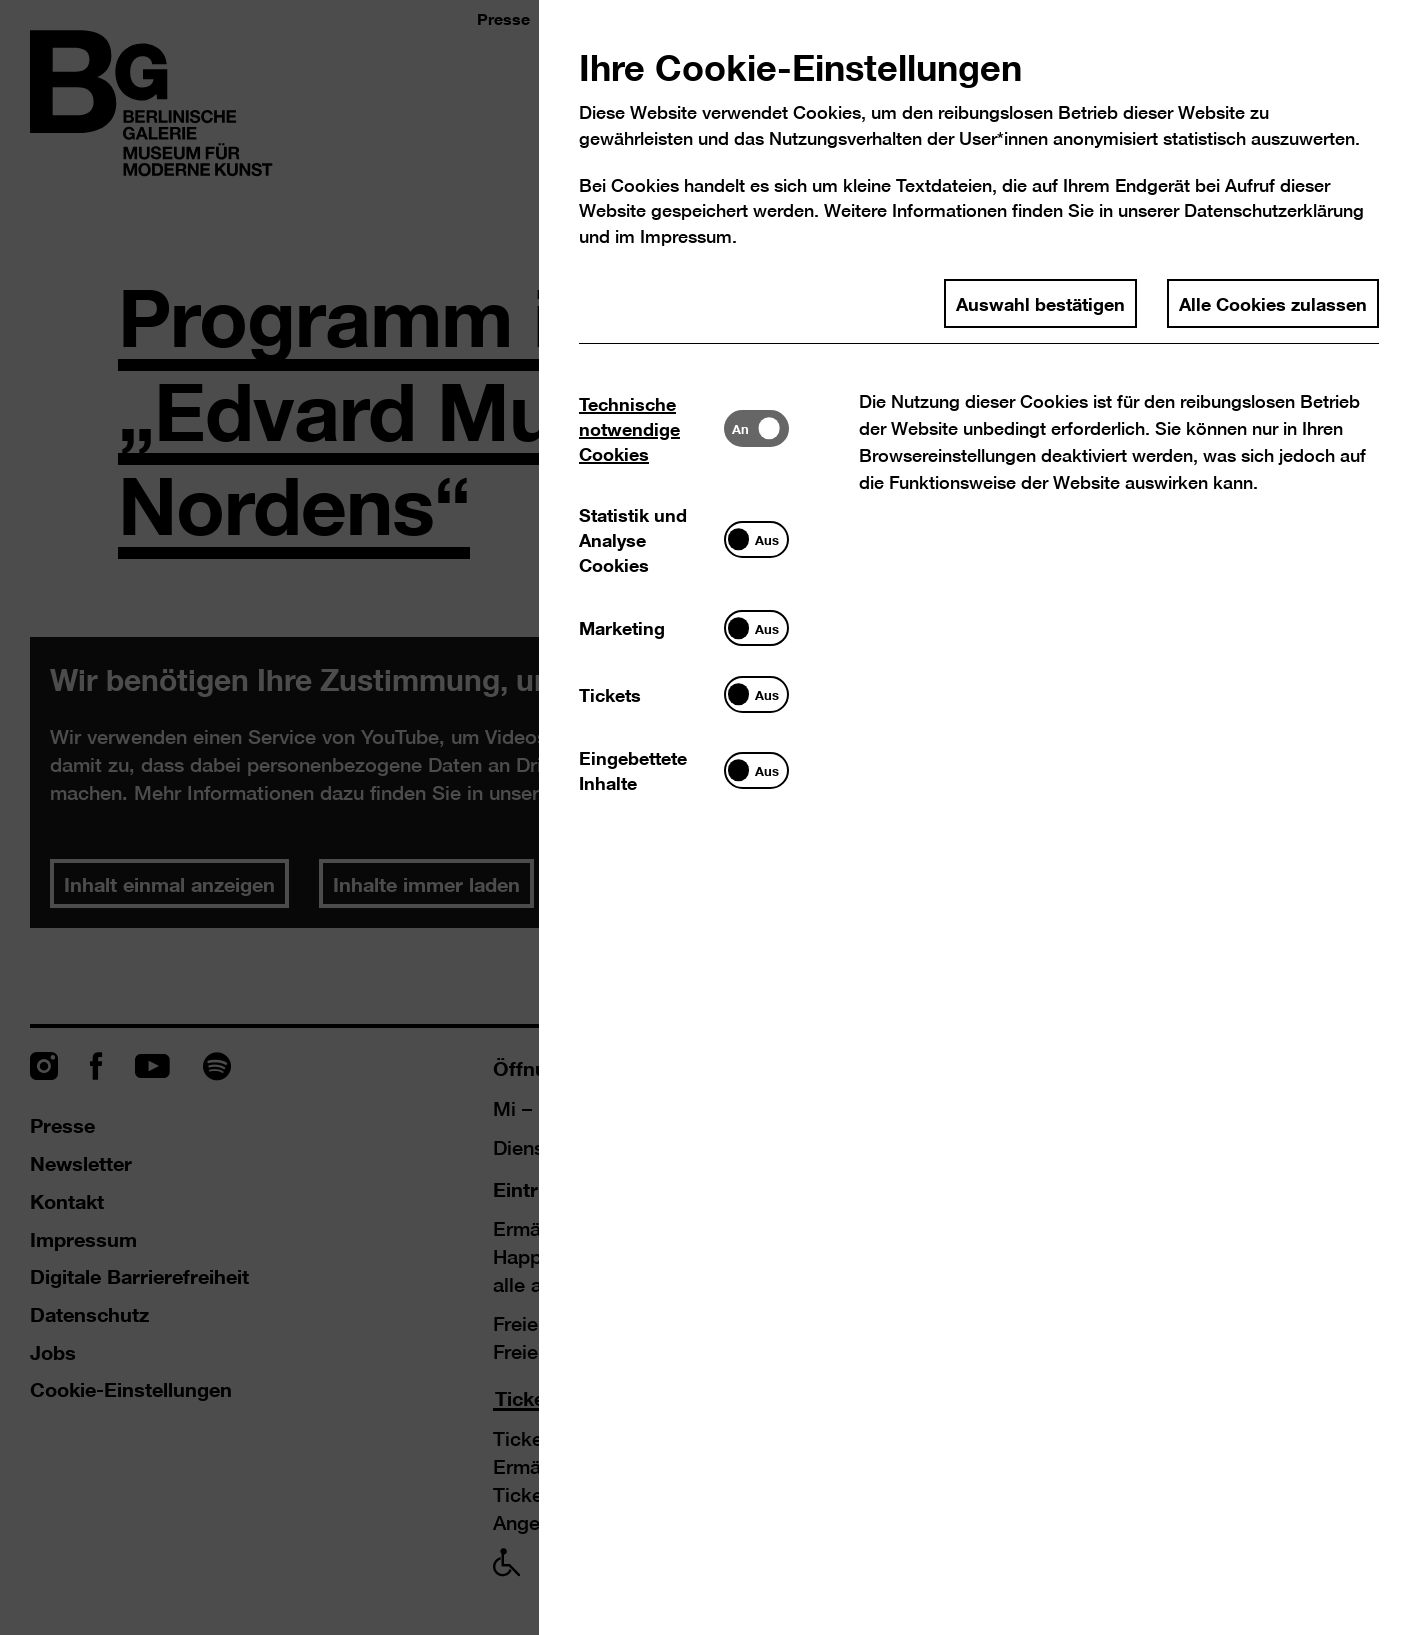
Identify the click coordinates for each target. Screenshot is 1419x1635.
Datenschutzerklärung (1274, 210)
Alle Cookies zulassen (1273, 303)
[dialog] (709, 817)
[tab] (651, 428)
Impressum (686, 236)
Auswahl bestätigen (1040, 303)
